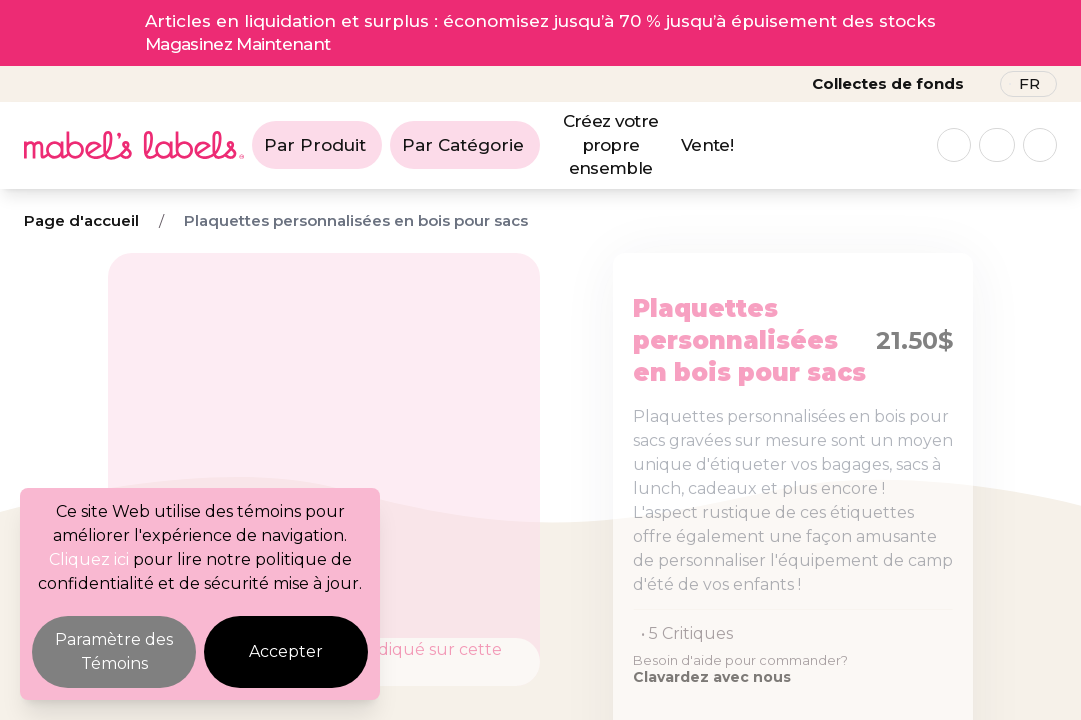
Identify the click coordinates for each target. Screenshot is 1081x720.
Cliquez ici (89, 559)
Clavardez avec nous (712, 677)
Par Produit (315, 145)
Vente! (707, 145)
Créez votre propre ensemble (611, 145)
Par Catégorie (463, 145)
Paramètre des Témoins (114, 651)
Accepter (286, 651)
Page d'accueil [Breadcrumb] (81, 220)
